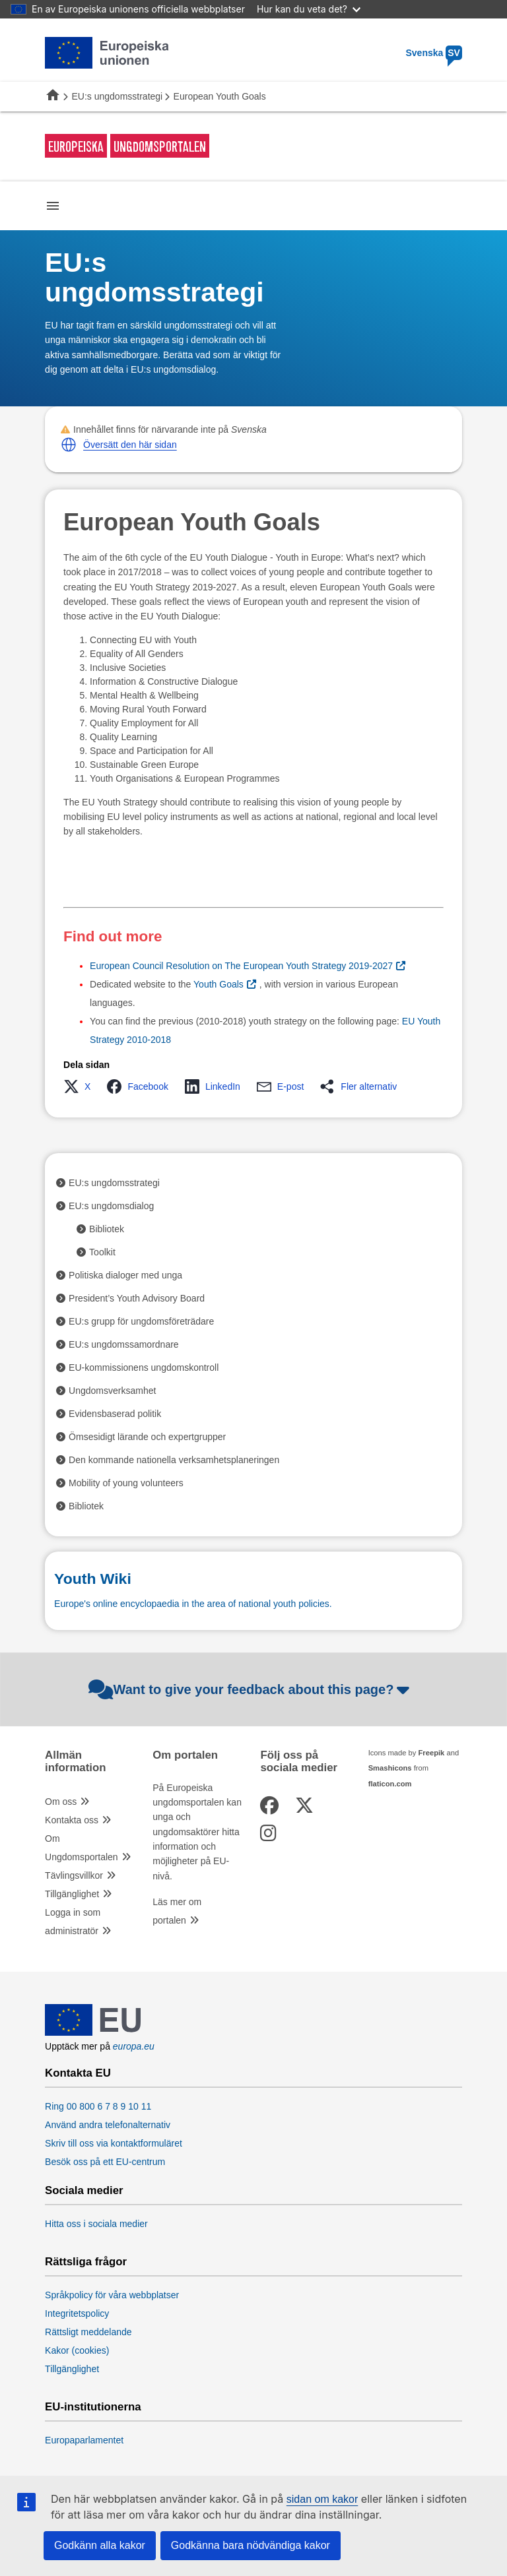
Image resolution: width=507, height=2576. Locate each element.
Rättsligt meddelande (88, 2332)
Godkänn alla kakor (99, 2545)
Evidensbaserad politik (115, 1413)
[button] (69, 445)
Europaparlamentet (84, 2440)
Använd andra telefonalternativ (107, 2125)
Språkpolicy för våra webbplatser (112, 2295)
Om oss (61, 1801)
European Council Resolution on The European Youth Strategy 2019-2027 (241, 965)
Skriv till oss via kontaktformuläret (113, 2143)
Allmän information (75, 1761)
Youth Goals (218, 984)
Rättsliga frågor (86, 2262)
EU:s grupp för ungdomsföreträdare (141, 1321)
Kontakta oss (71, 1820)
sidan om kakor (322, 2499)
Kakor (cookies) (77, 2350)
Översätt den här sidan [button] (130, 444)
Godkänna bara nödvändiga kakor (250, 2545)
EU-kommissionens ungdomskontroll (144, 1367)
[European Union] (93, 2032)
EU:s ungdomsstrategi (116, 96)
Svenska (433, 53)
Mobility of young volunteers (126, 1483)
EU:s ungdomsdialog (111, 1206)
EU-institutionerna (93, 2407)
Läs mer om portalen (176, 1911)
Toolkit (102, 1252)
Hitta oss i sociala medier (96, 2223)
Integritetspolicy (77, 2313)
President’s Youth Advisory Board (137, 1298)
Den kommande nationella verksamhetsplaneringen (174, 1460)
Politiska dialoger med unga (125, 1275)
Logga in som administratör (72, 1921)
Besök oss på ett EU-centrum (105, 2161)
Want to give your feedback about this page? (250, 1689)
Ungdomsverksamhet (112, 1390)
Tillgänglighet (72, 1894)
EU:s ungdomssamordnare (124, 1344)
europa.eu (133, 2046)
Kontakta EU (78, 2073)
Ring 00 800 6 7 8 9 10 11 (98, 2106)
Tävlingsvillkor (74, 1875)
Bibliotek (106, 1229)
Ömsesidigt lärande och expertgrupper (147, 1436)
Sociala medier (84, 2191)
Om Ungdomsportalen (81, 1847)
